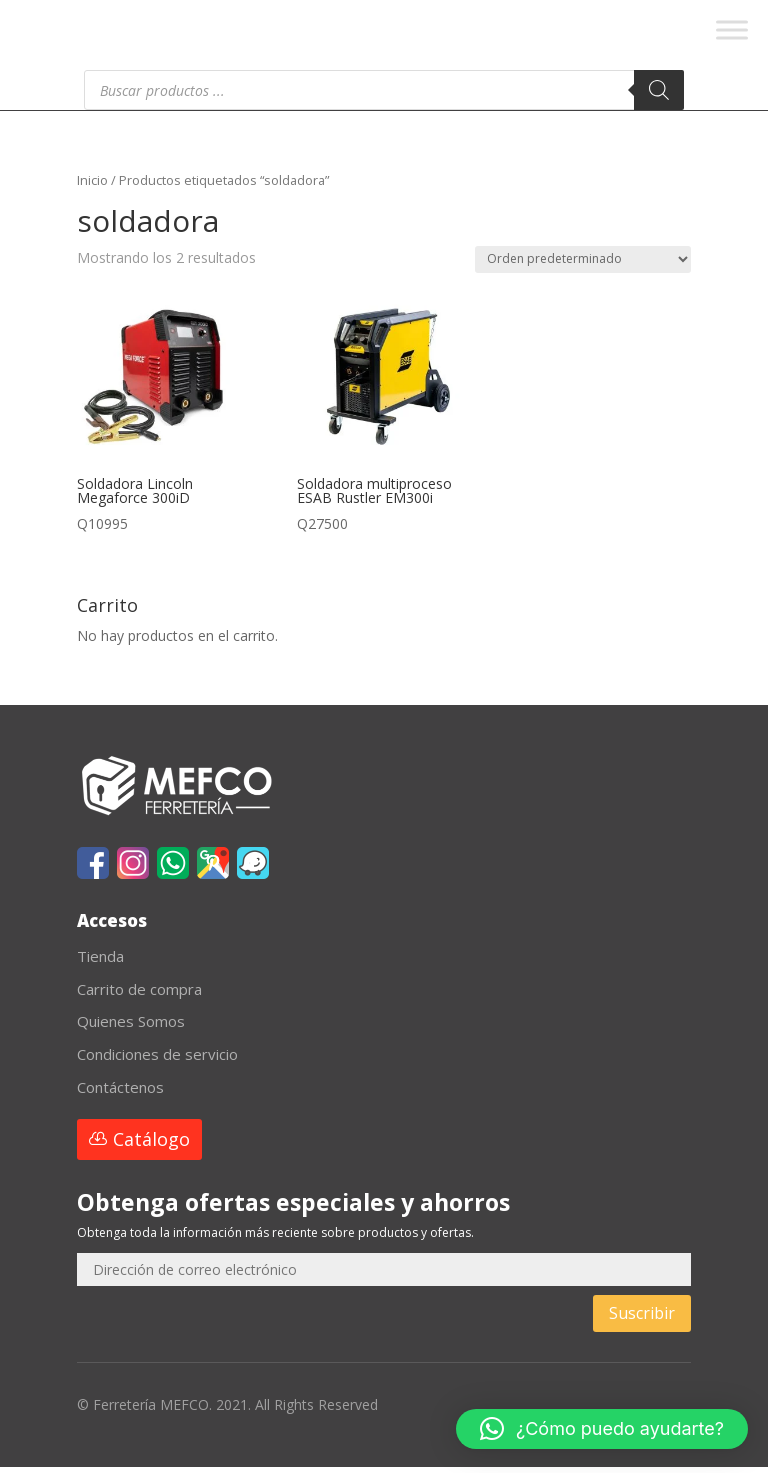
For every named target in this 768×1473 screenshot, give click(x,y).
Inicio (92, 186)
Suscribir (642, 1319)
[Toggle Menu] (732, 29)
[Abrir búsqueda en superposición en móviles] (384, 96)
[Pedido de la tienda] (583, 265)
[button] (602, 1429)
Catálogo (151, 1145)
